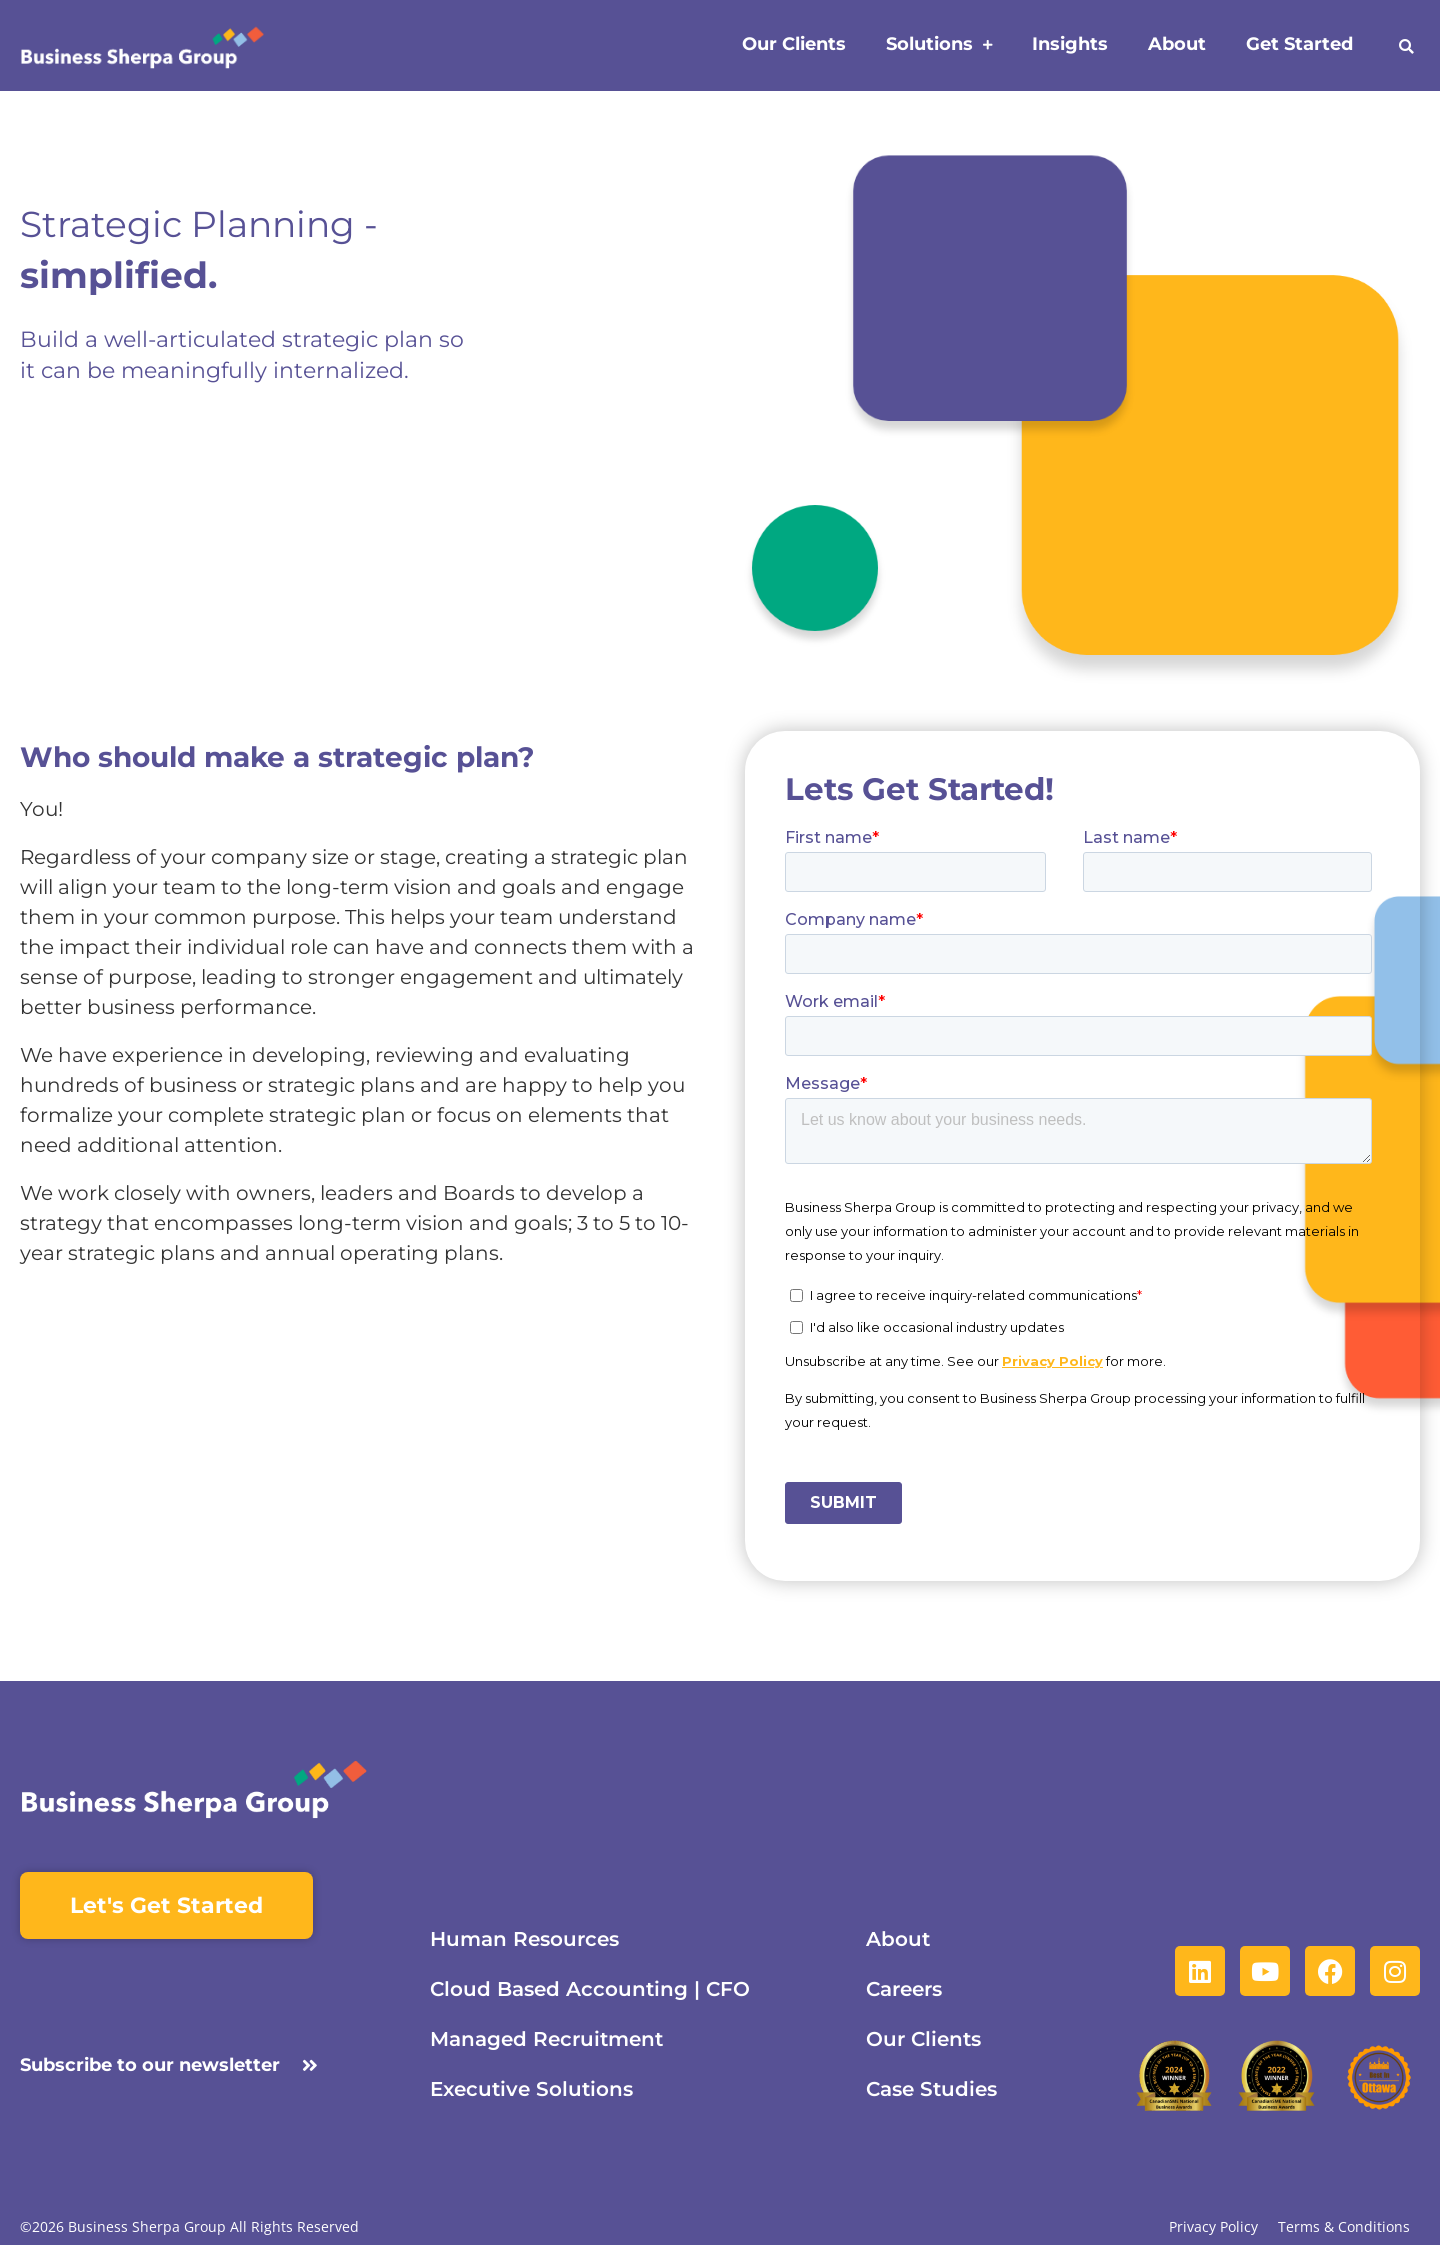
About (1177, 44)
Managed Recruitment (546, 2039)
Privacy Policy (1213, 2227)
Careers (904, 1989)
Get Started (1299, 44)
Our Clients (794, 44)
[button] (1406, 46)
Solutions (939, 45)
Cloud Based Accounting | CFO (590, 1989)
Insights (1070, 44)
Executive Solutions (531, 2089)
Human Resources (524, 1939)
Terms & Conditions (1344, 2227)
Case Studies (931, 2089)
